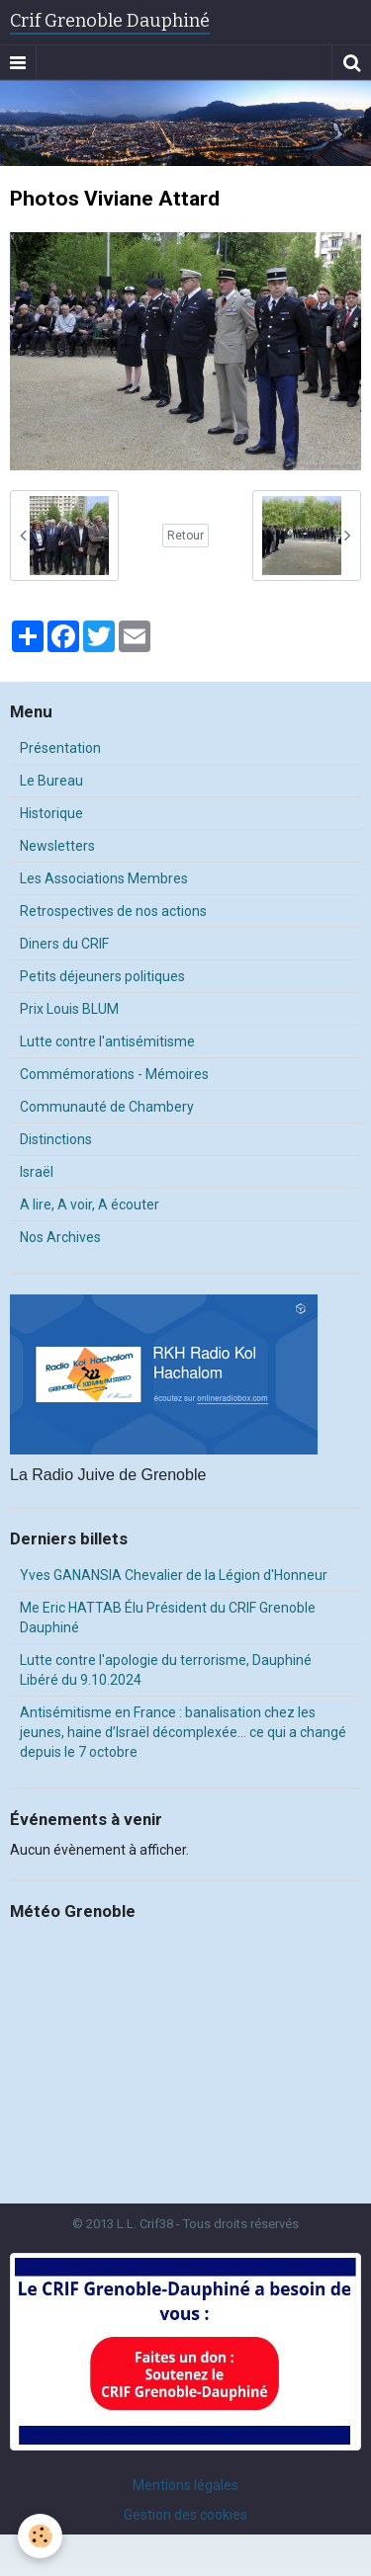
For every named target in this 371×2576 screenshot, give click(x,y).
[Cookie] (40, 2536)
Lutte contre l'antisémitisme (107, 1041)
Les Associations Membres (104, 878)
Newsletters (57, 846)
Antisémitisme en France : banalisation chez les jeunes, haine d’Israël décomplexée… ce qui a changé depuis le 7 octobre (183, 1732)
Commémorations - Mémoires (114, 1074)
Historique (51, 813)
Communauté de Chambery (107, 1107)
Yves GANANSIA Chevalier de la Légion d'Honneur (173, 1575)
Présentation (60, 748)
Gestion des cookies (185, 2515)
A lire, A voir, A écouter (89, 1204)
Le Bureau (51, 781)
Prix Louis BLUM (69, 1009)
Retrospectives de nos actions (113, 911)
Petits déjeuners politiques (102, 976)
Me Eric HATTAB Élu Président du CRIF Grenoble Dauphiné (168, 1617)
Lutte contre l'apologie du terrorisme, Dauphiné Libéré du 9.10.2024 (166, 1670)
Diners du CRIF (64, 944)
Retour (185, 535)
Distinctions (56, 1139)
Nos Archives (60, 1237)
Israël (36, 1172)
